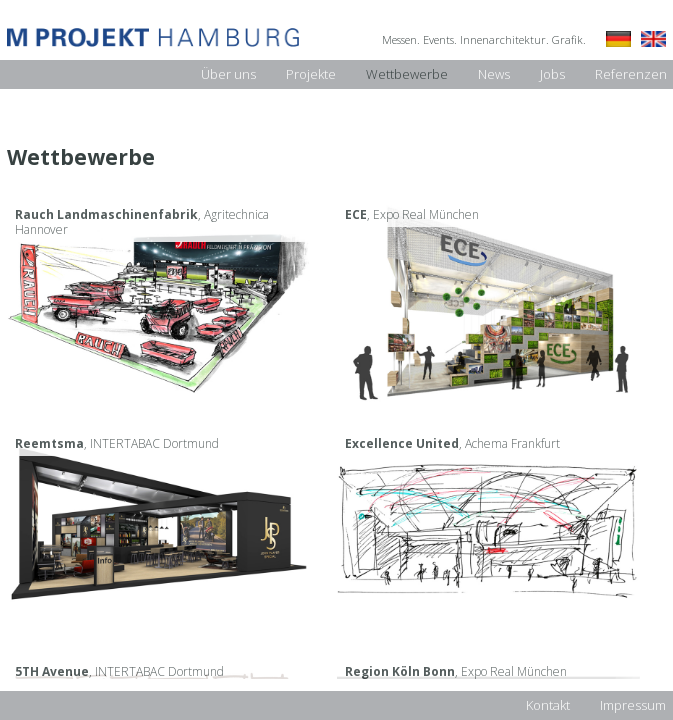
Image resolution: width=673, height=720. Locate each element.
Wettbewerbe (407, 74)
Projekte (311, 74)
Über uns (228, 74)
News (494, 74)
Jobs (552, 74)
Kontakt (548, 705)
